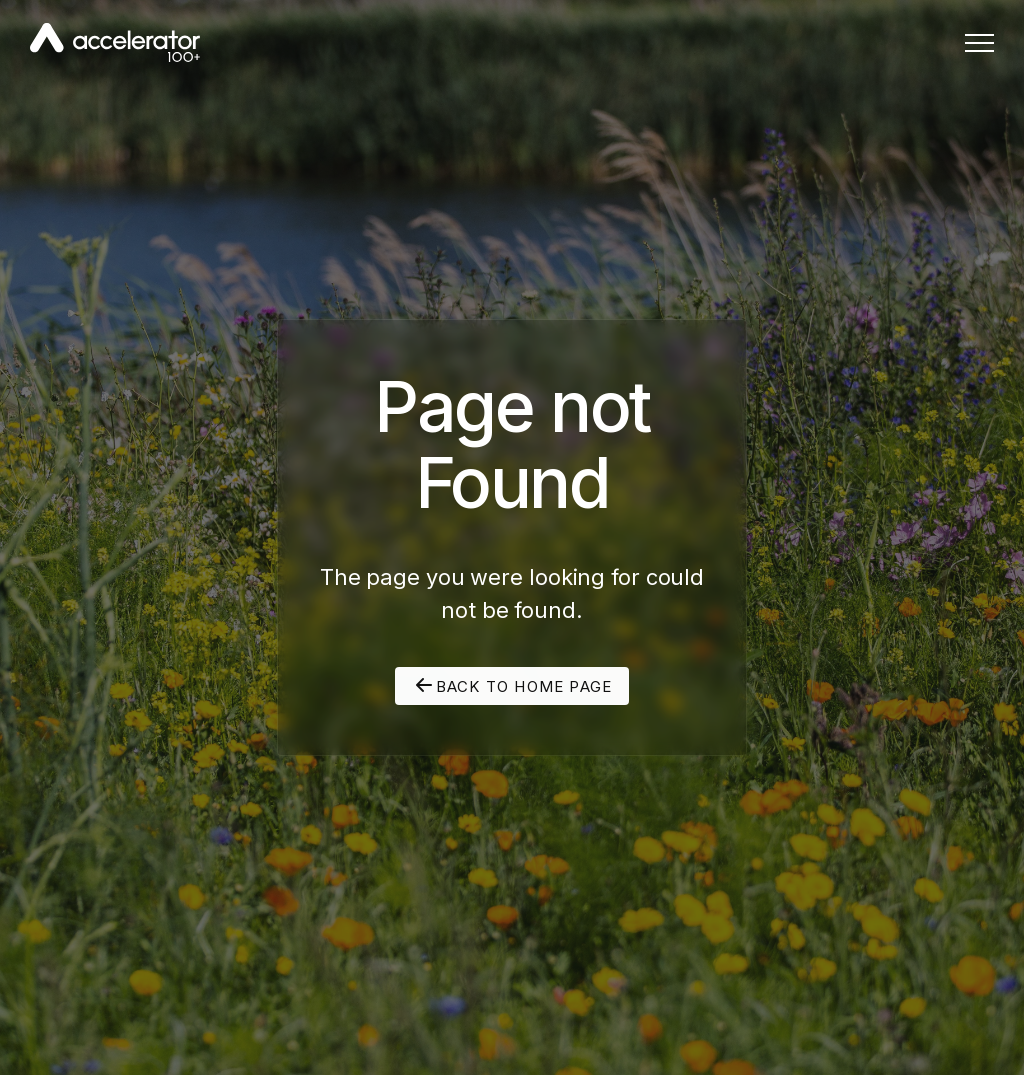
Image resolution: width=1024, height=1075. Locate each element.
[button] (979, 42)
